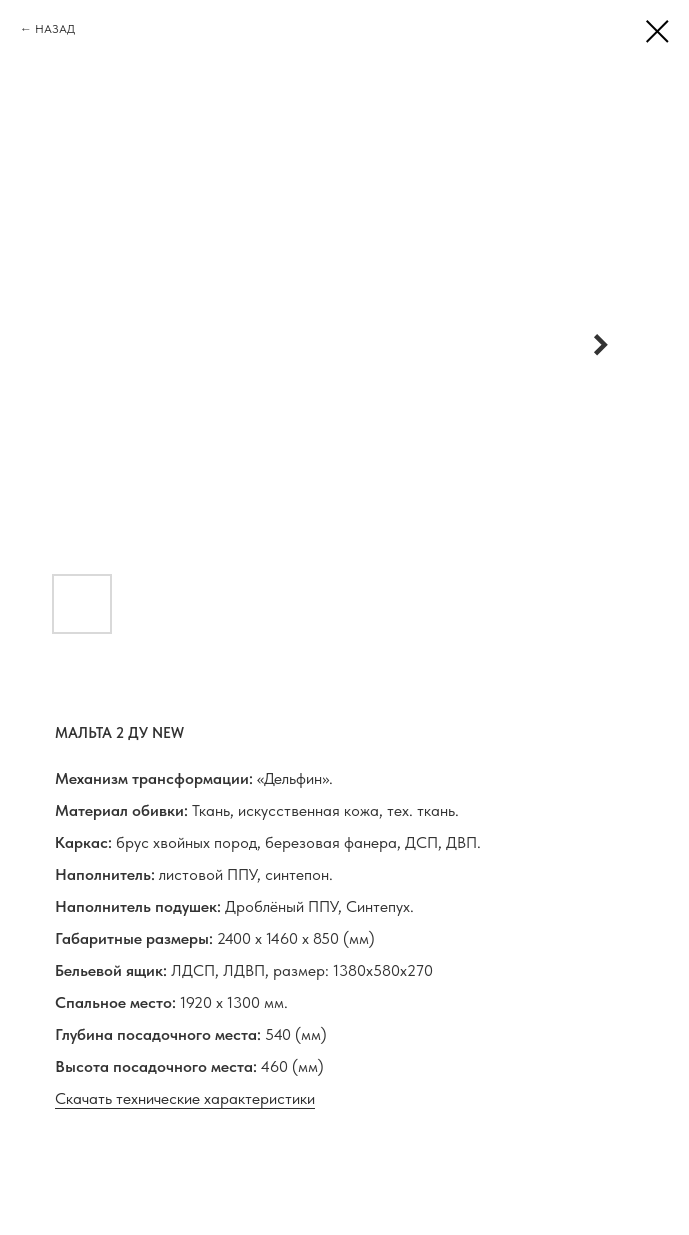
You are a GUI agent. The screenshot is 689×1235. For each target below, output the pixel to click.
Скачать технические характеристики (185, 1098)
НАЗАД (55, 29)
